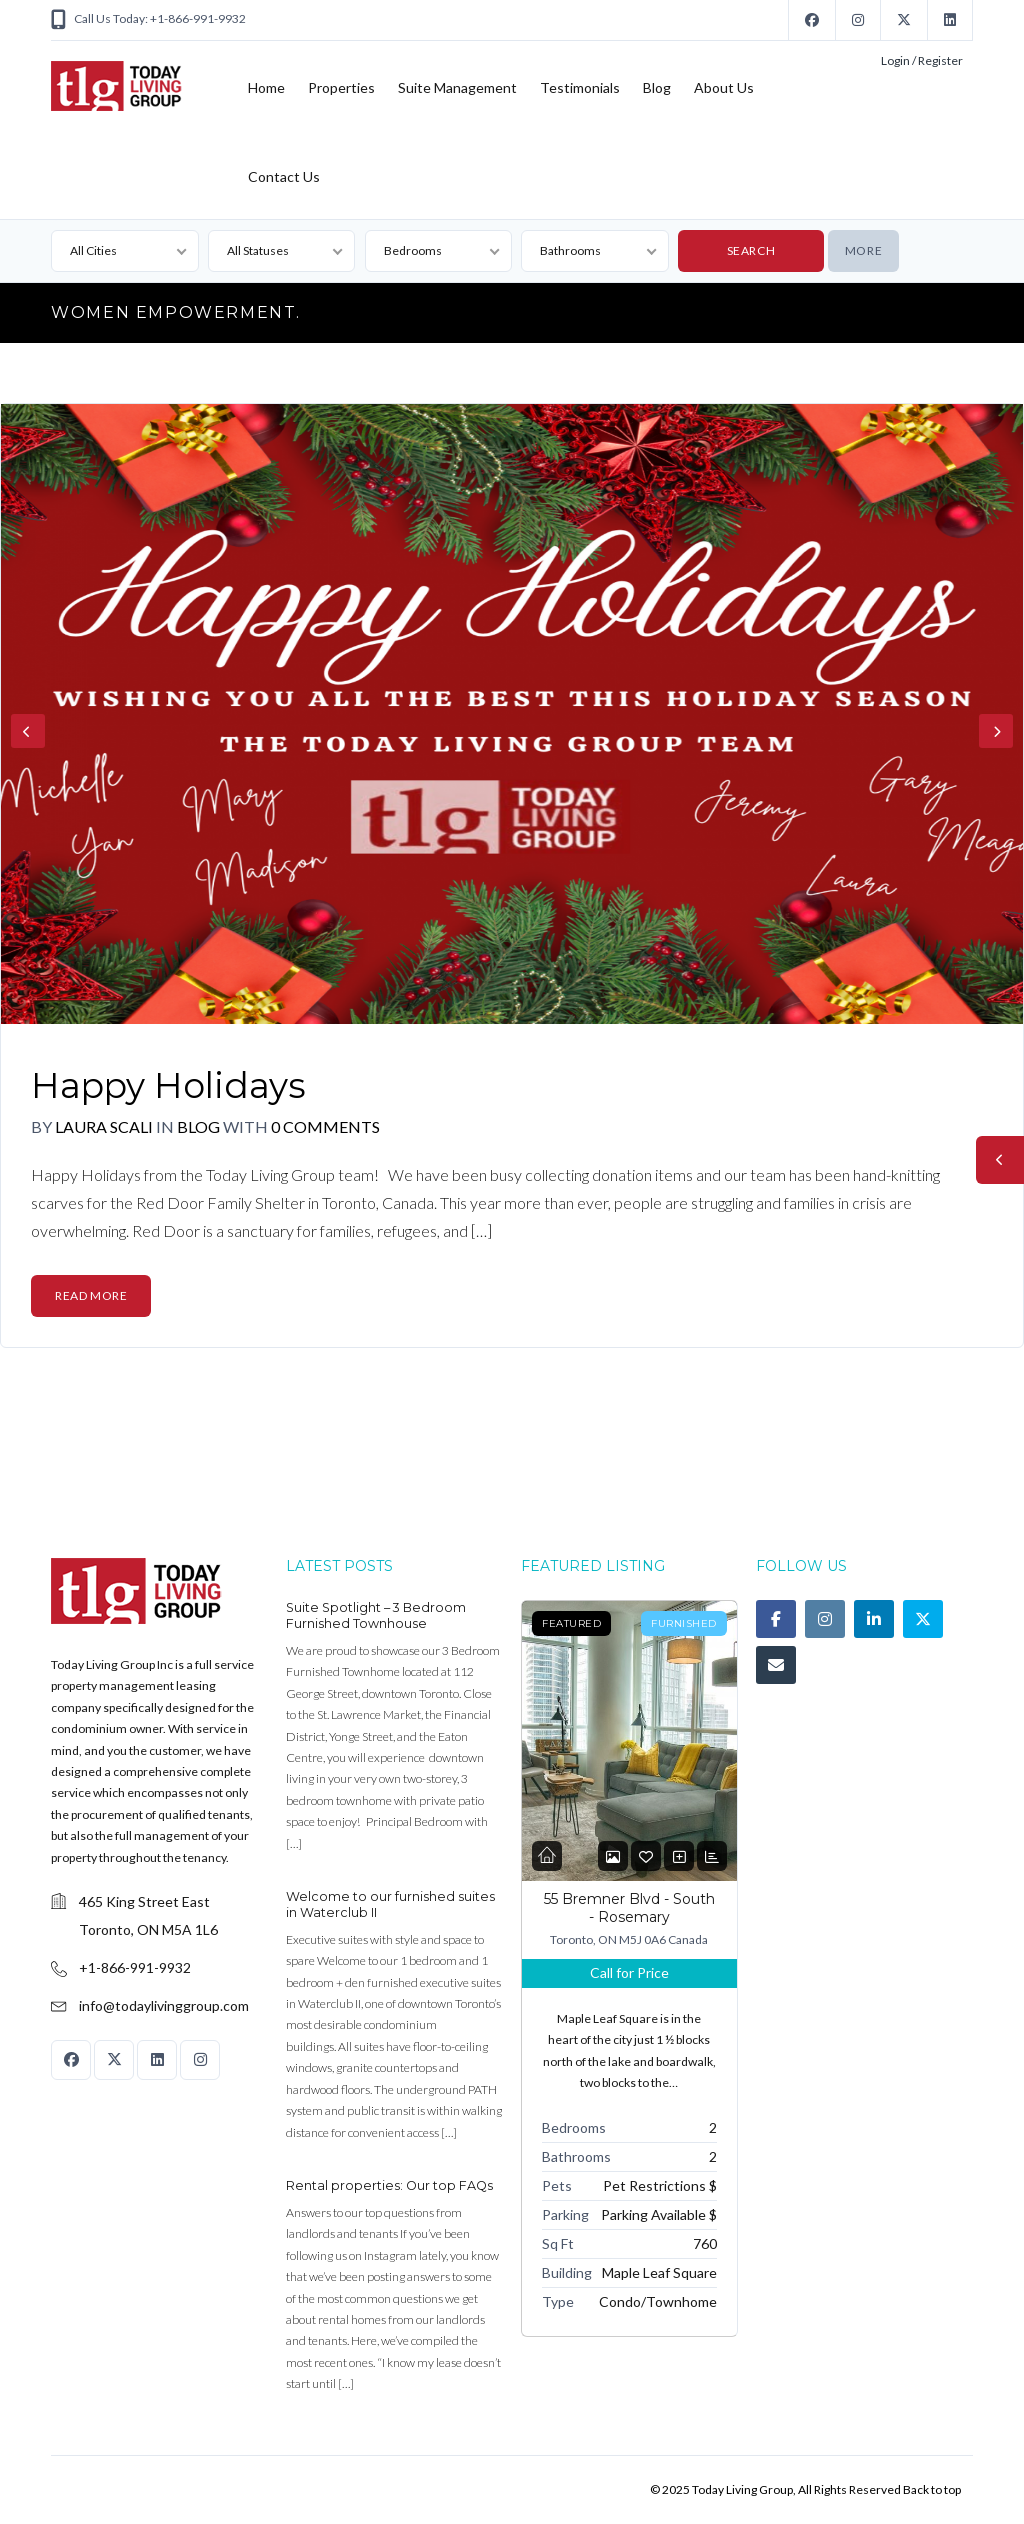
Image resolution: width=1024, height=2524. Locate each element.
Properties (341, 87)
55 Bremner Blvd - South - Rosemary (629, 1908)
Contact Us (284, 176)
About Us (724, 87)
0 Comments (325, 1126)
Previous (28, 731)
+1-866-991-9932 (135, 1967)
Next (996, 731)
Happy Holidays (168, 1085)
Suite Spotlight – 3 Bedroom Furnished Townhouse (376, 1615)
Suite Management (457, 87)
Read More (91, 1295)
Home (266, 87)
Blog (657, 87)
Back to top (932, 2489)
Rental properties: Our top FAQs (389, 2185)
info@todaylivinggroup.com (164, 2005)
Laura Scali (104, 1126)
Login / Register (922, 60)
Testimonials (580, 87)
